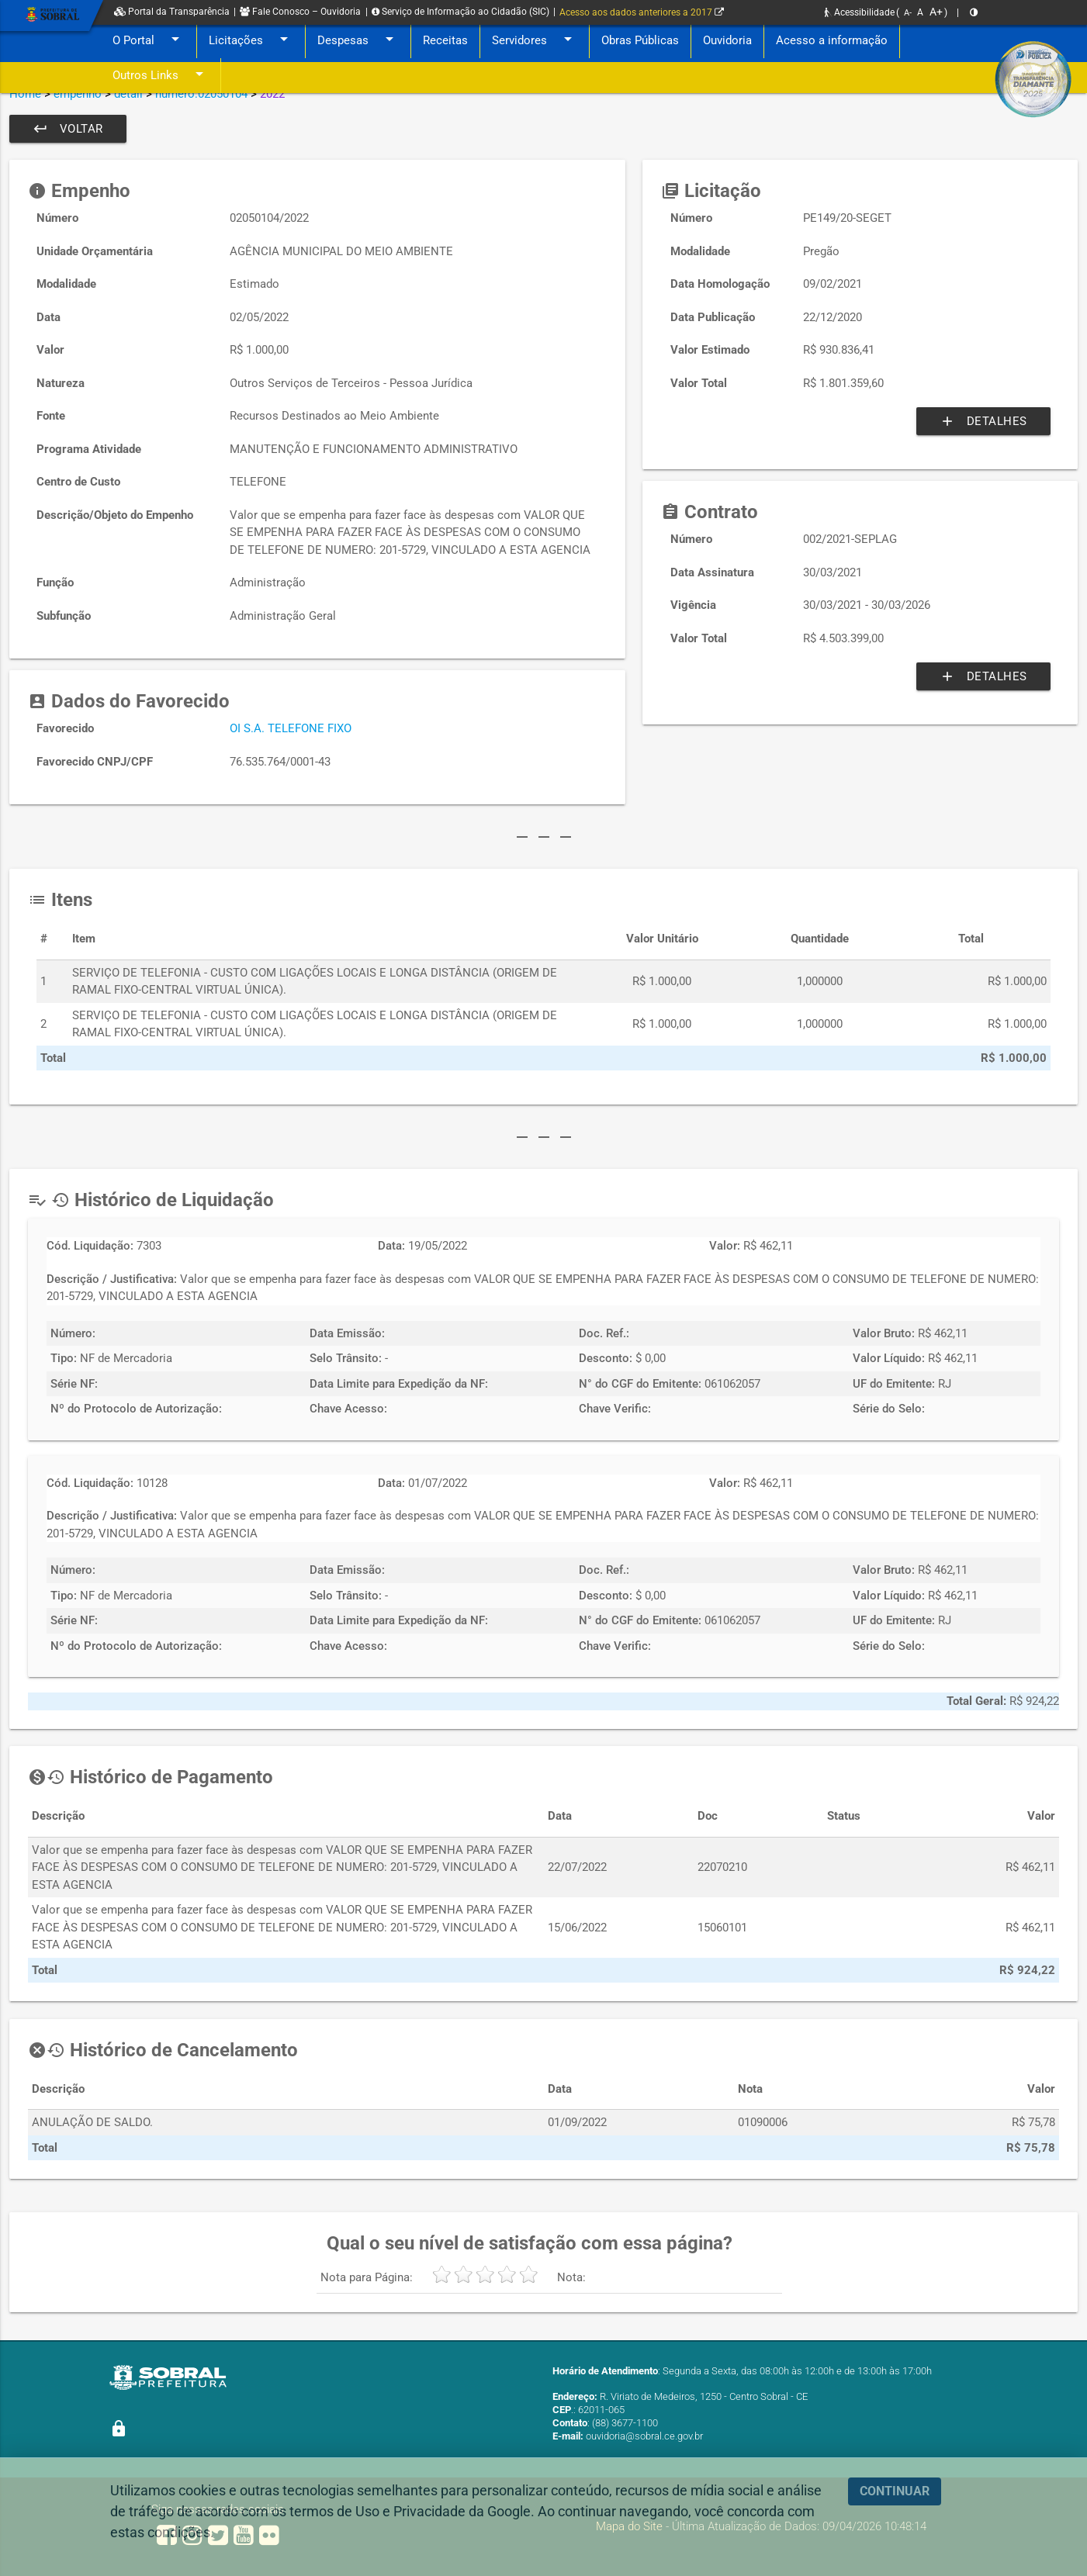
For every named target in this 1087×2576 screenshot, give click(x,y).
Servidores (534, 40)
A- (908, 13)
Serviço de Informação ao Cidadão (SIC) (460, 11)
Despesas (358, 40)
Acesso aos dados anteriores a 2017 (641, 12)
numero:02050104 (201, 94)
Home (25, 94)
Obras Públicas (640, 40)
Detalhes (983, 421)
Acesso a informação (832, 40)
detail (128, 94)
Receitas (445, 40)
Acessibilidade (860, 12)
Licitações (251, 40)
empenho (78, 94)
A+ (936, 11)
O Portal (149, 40)
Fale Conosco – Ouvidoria (300, 11)
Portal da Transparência (172, 11)
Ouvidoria (727, 40)
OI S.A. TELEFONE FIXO (290, 728)
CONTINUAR (894, 2491)
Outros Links (161, 75)
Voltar (68, 129)
